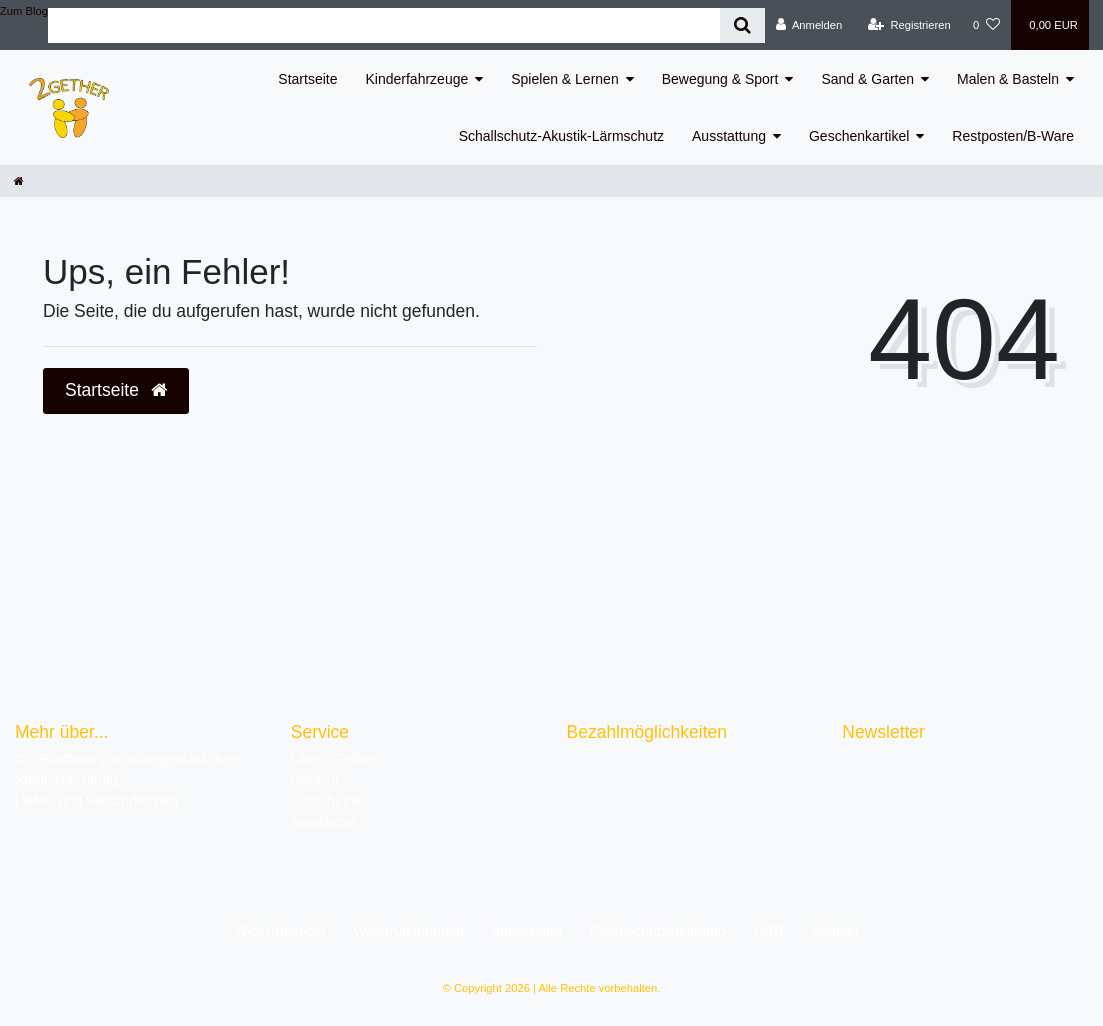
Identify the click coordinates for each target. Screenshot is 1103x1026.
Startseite (307, 79)
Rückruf (315, 780)
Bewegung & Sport (720, 79)
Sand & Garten (867, 79)
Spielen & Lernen (564, 79)
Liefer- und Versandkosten (96, 801)
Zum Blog (24, 11)
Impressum (526, 931)
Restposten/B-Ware (1013, 136)
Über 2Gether (333, 759)
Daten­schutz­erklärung (658, 931)
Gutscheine (326, 801)
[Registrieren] (909, 25)
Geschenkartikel (859, 136)
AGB (769, 931)
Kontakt (834, 931)
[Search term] (384, 25)
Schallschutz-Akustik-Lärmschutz (561, 136)
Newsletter (324, 822)
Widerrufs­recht (279, 931)
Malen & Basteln (1008, 79)
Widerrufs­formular (408, 931)
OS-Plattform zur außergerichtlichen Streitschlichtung (126, 769)
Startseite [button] (116, 390)
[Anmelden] (809, 25)
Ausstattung (729, 136)
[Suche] (742, 25)
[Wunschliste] (986, 25)
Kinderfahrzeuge (417, 79)
